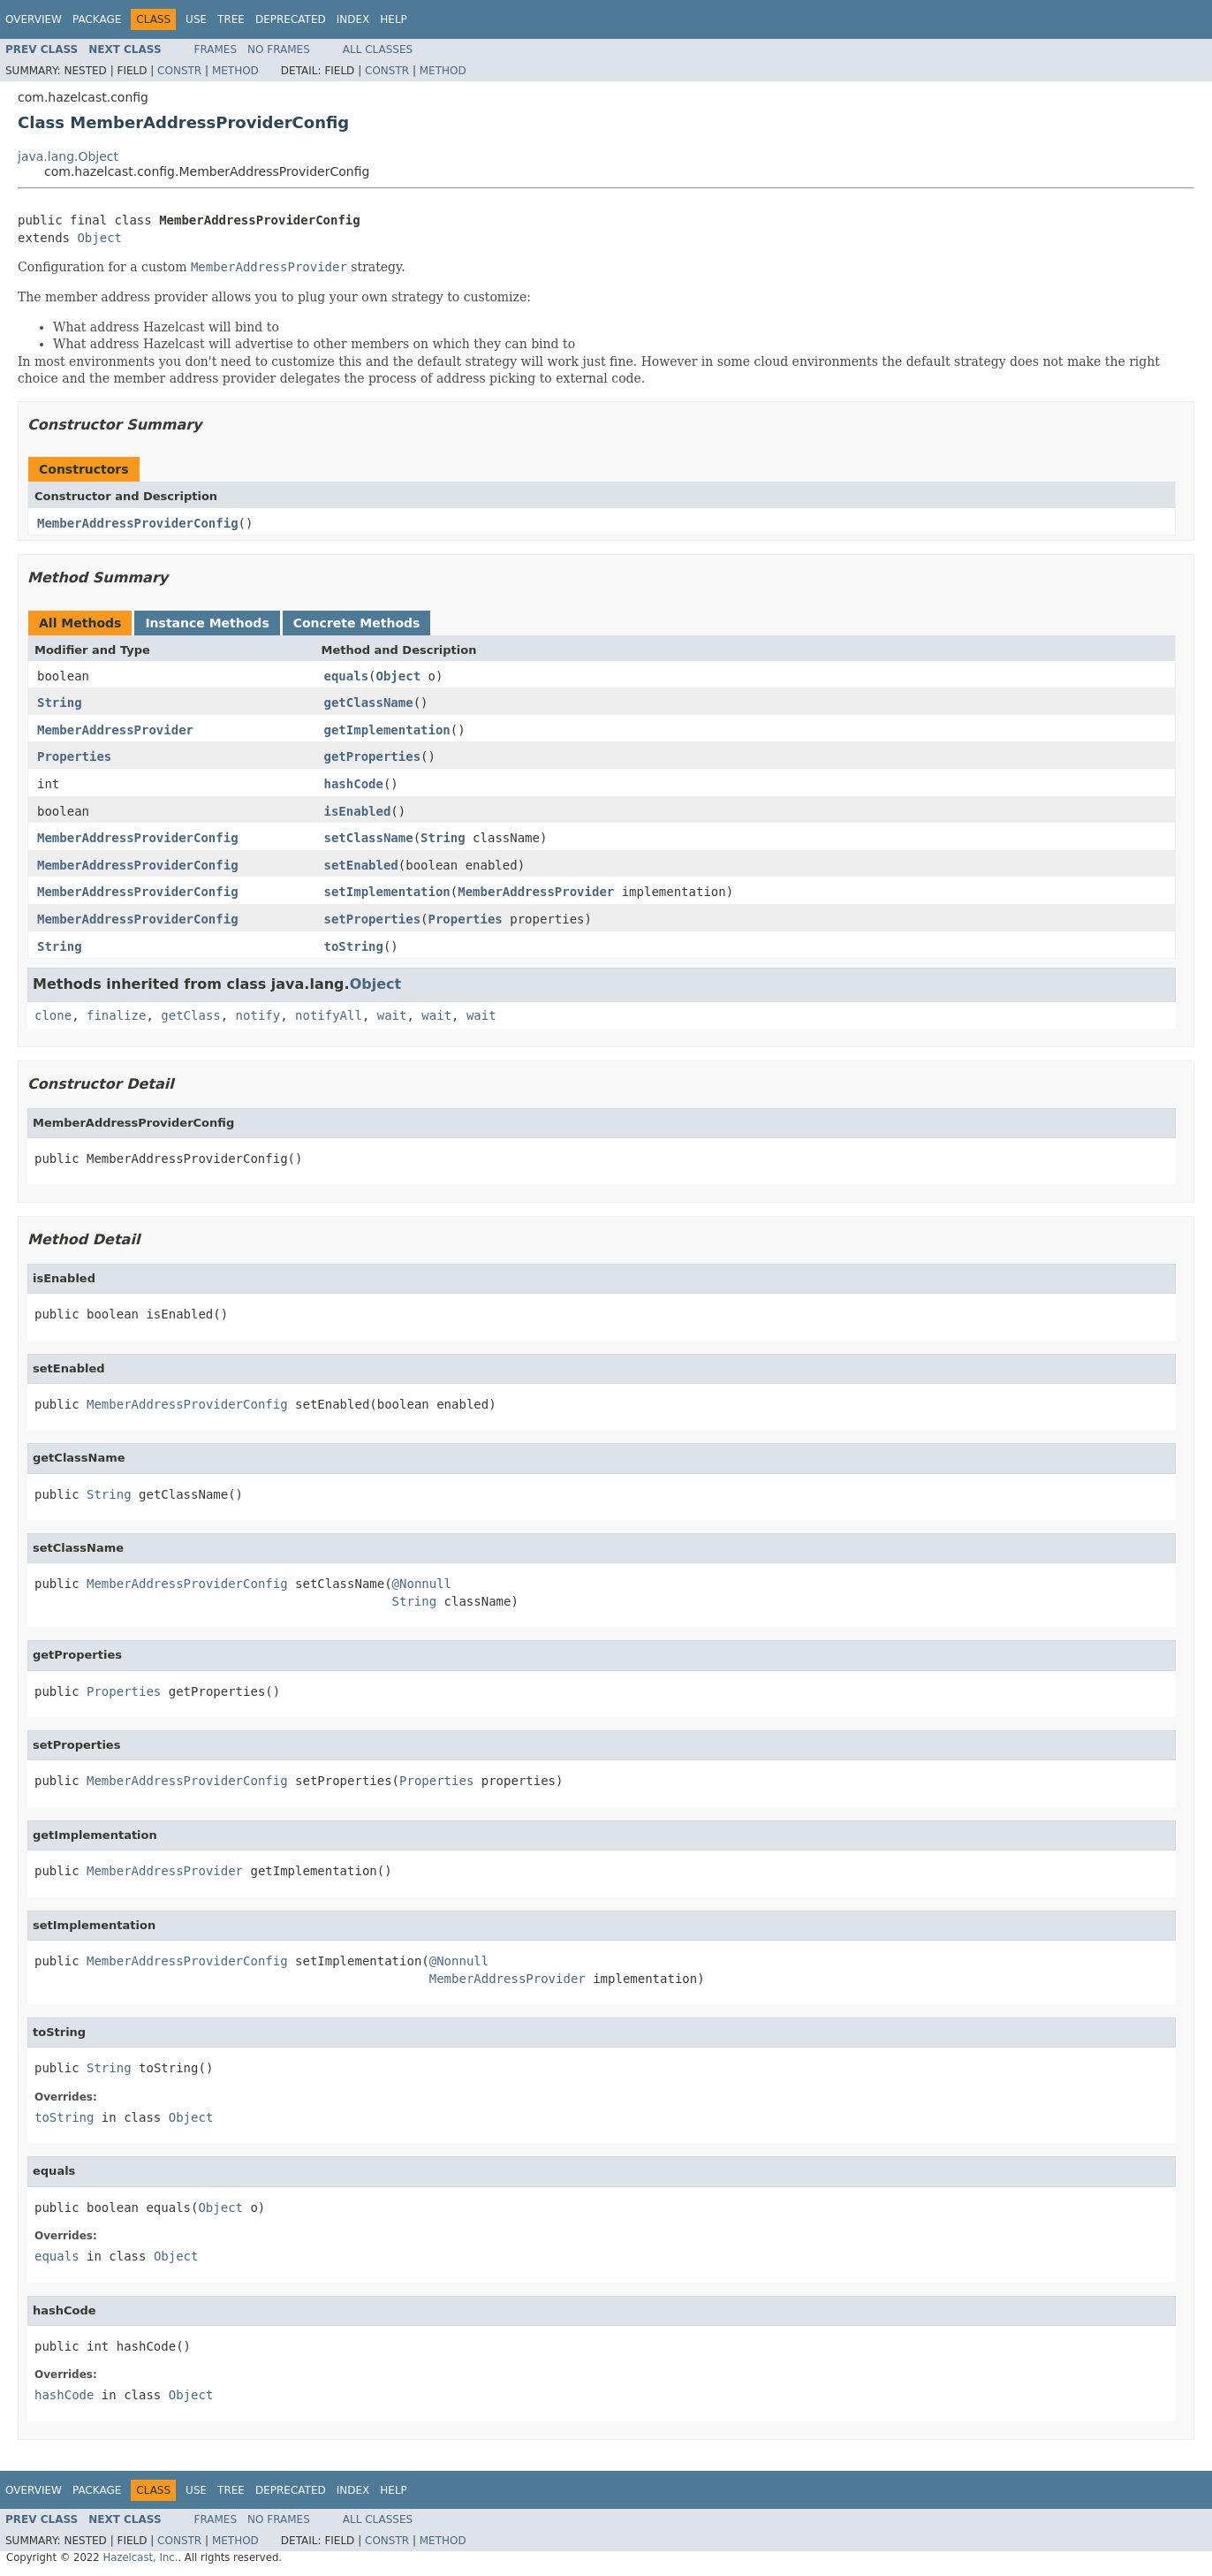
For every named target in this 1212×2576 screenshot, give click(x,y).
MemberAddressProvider (115, 730)
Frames (216, 49)
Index (353, 19)
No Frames (278, 49)
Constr (179, 71)
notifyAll (328, 1015)
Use (196, 19)
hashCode (353, 784)
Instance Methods (207, 623)
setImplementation (387, 892)
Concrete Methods (356, 623)
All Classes (378, 49)
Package (96, 19)
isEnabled (357, 811)
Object (99, 238)
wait (392, 1015)
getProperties (372, 756)
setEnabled (361, 865)
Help (393, 19)
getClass (190, 1015)
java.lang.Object (68, 156)
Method (235, 71)
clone (53, 1015)
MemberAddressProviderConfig (138, 523)
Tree (231, 19)
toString (353, 946)
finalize (116, 1015)
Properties (74, 756)
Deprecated (290, 19)
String (59, 702)
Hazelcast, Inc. (140, 2557)
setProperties (372, 919)
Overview (33, 19)
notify (258, 1015)
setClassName (368, 838)
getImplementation (387, 730)
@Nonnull (421, 1584)
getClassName (368, 702)
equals (346, 676)
